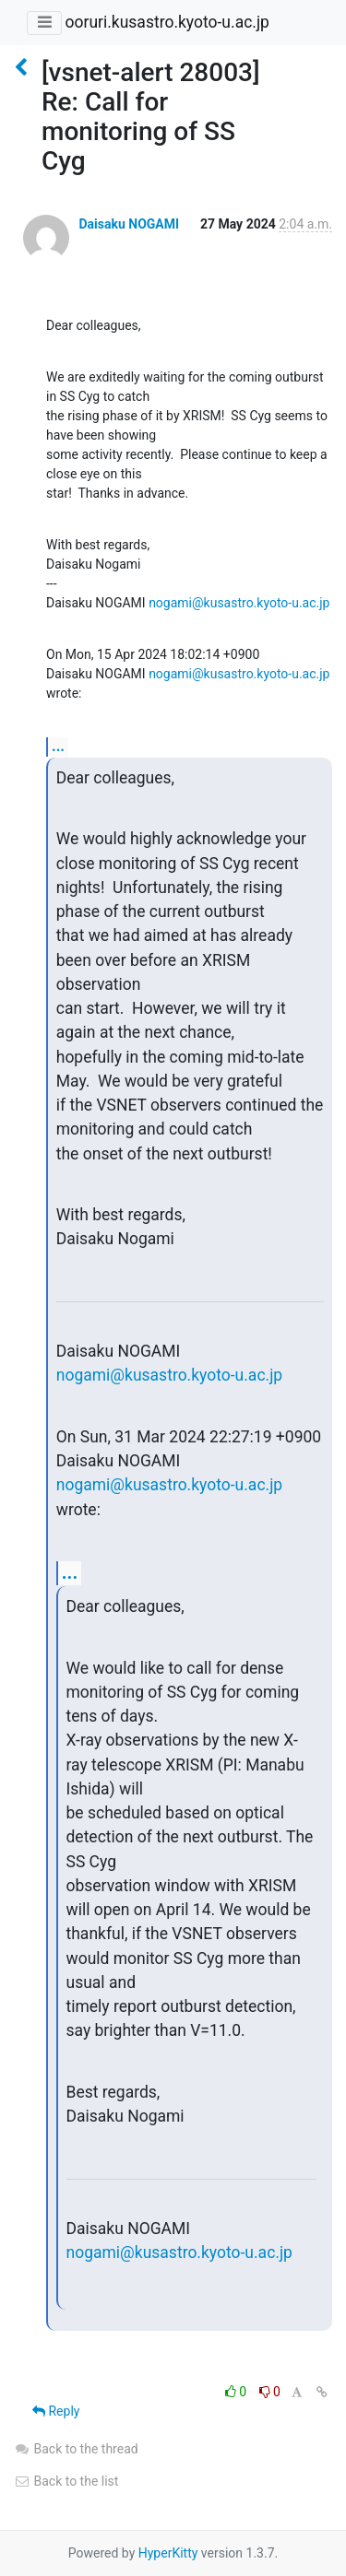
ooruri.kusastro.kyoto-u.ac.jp (166, 22)
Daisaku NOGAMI (128, 224)
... (58, 746)
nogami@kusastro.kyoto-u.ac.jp (239, 602)
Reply (55, 2411)
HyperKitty (168, 2553)
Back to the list (66, 2481)
